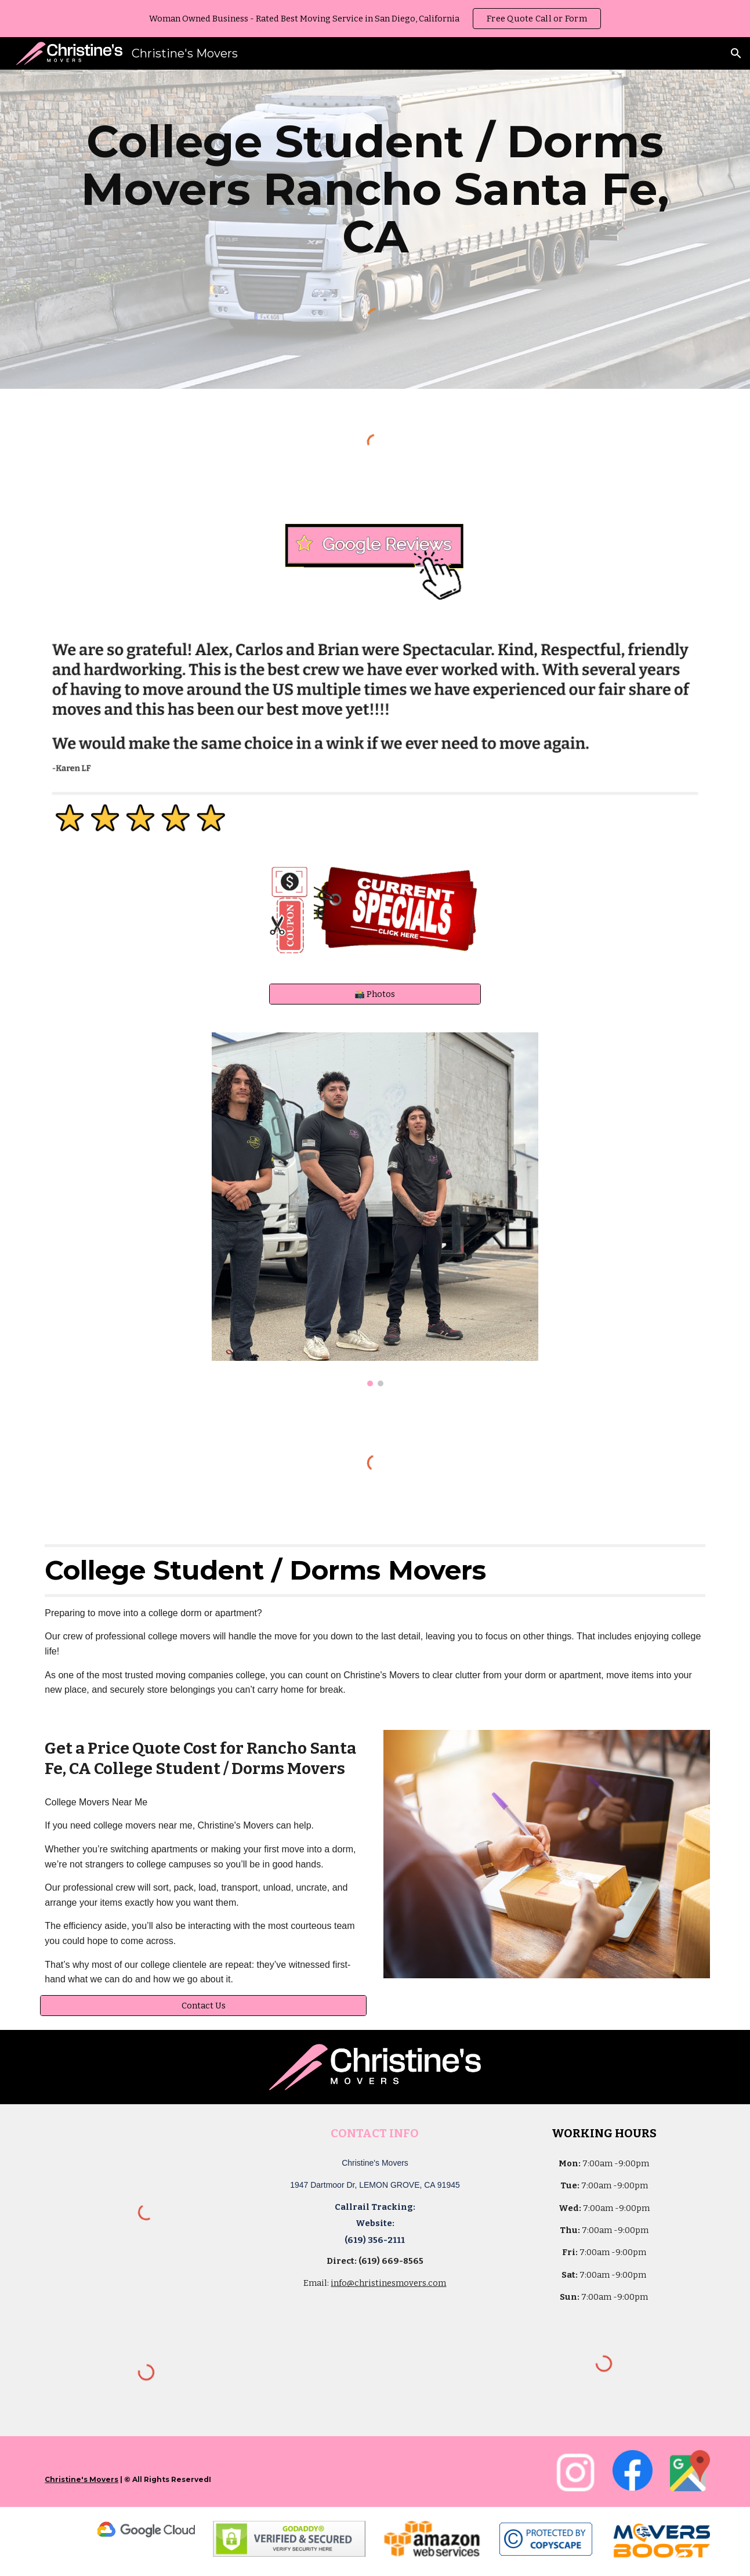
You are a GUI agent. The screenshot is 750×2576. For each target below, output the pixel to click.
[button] (736, 53)
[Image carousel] (375, 1209)
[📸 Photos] (375, 993)
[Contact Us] (203, 2005)
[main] (374, 189)
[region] (375, 18)
